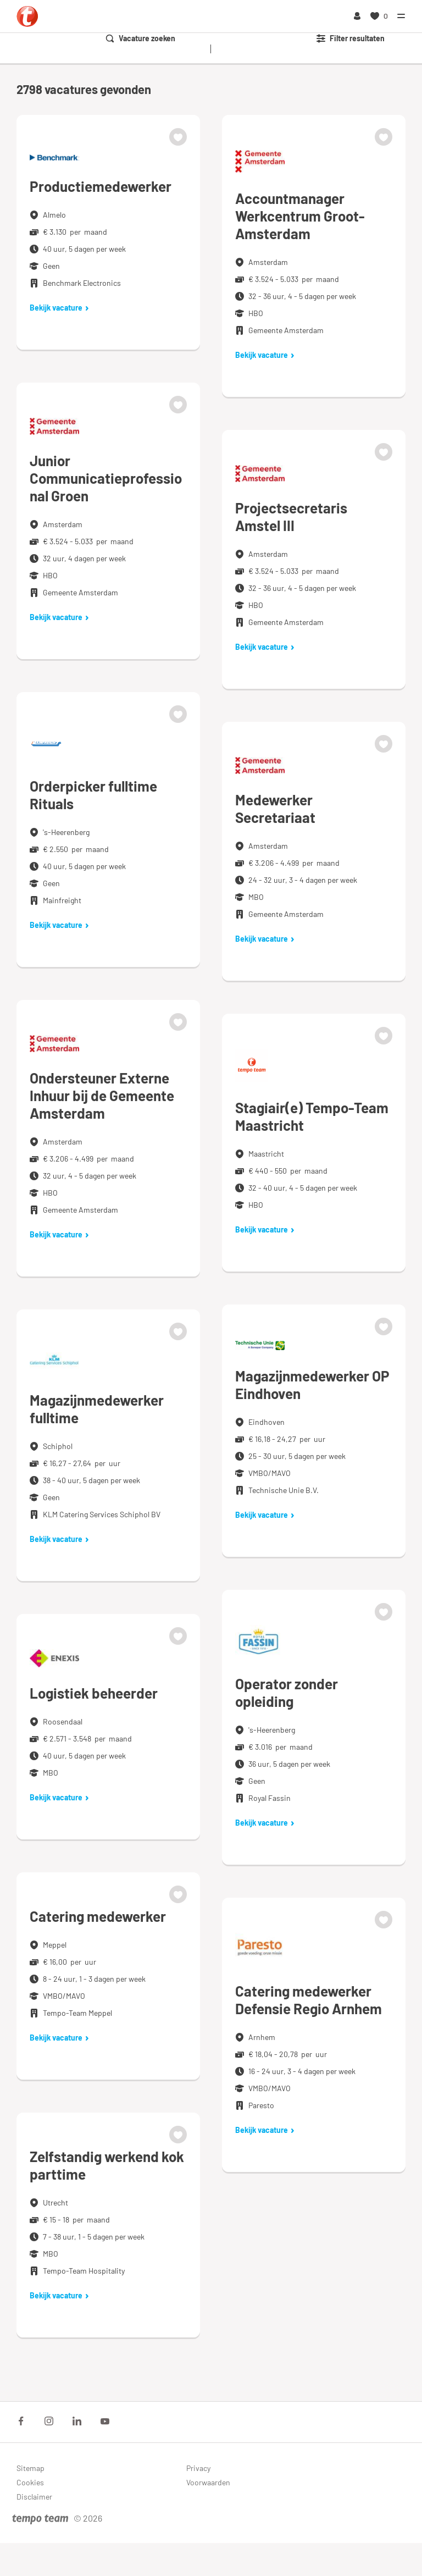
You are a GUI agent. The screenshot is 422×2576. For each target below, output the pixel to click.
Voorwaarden (208, 2482)
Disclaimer (34, 2496)
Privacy (198, 2468)
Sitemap (30, 2468)
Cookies (30, 2482)
